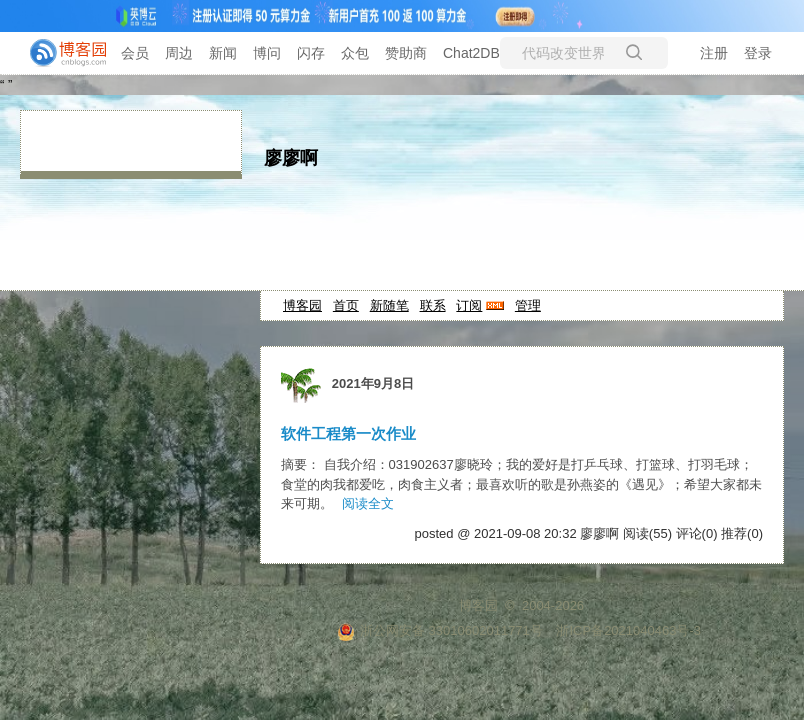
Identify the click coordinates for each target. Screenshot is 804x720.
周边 (179, 53)
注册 (714, 53)
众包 (355, 53)
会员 (135, 53)
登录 (758, 53)
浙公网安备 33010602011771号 (440, 630)
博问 (267, 53)
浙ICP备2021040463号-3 (628, 630)
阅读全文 (368, 503)
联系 (433, 305)
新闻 (223, 53)
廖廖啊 (291, 158)
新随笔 (389, 305)
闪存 (311, 53)
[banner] (60, 53)
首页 (346, 305)
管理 (528, 305)
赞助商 (406, 53)
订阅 (469, 305)
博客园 (302, 305)
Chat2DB (471, 53)
